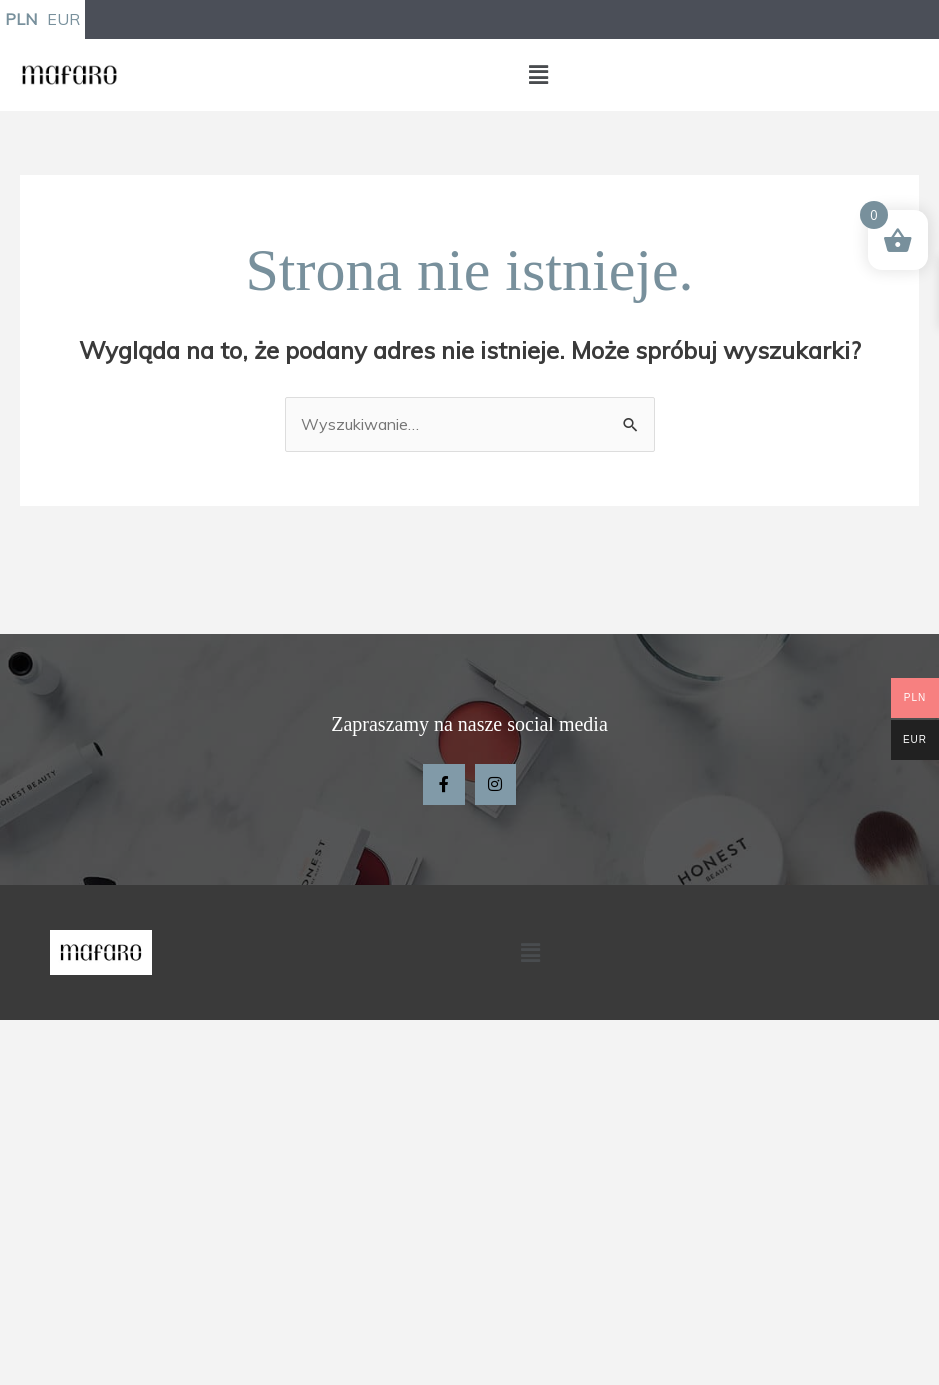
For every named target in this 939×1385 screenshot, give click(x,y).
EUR (63, 19)
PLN (21, 19)
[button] (539, 74)
